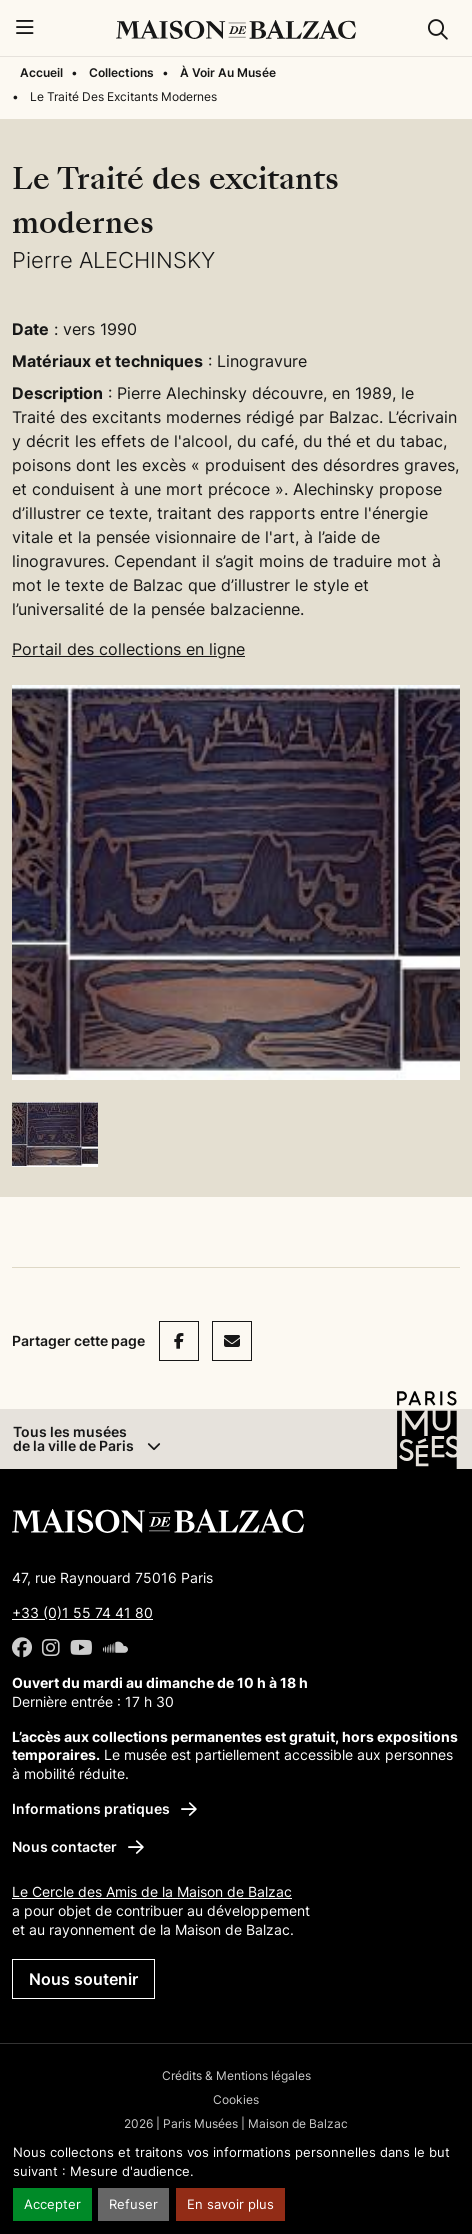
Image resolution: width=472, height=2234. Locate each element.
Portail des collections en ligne (128, 649)
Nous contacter (78, 1846)
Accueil (41, 72)
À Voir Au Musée (228, 72)
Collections (121, 72)
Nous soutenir (83, 1979)
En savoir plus (230, 2204)
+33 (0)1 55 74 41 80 (82, 1612)
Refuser (133, 2204)
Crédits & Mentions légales (236, 2075)
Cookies (236, 2099)
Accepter (52, 2204)
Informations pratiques (104, 1808)
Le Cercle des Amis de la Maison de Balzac (152, 1891)
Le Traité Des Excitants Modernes (123, 96)
